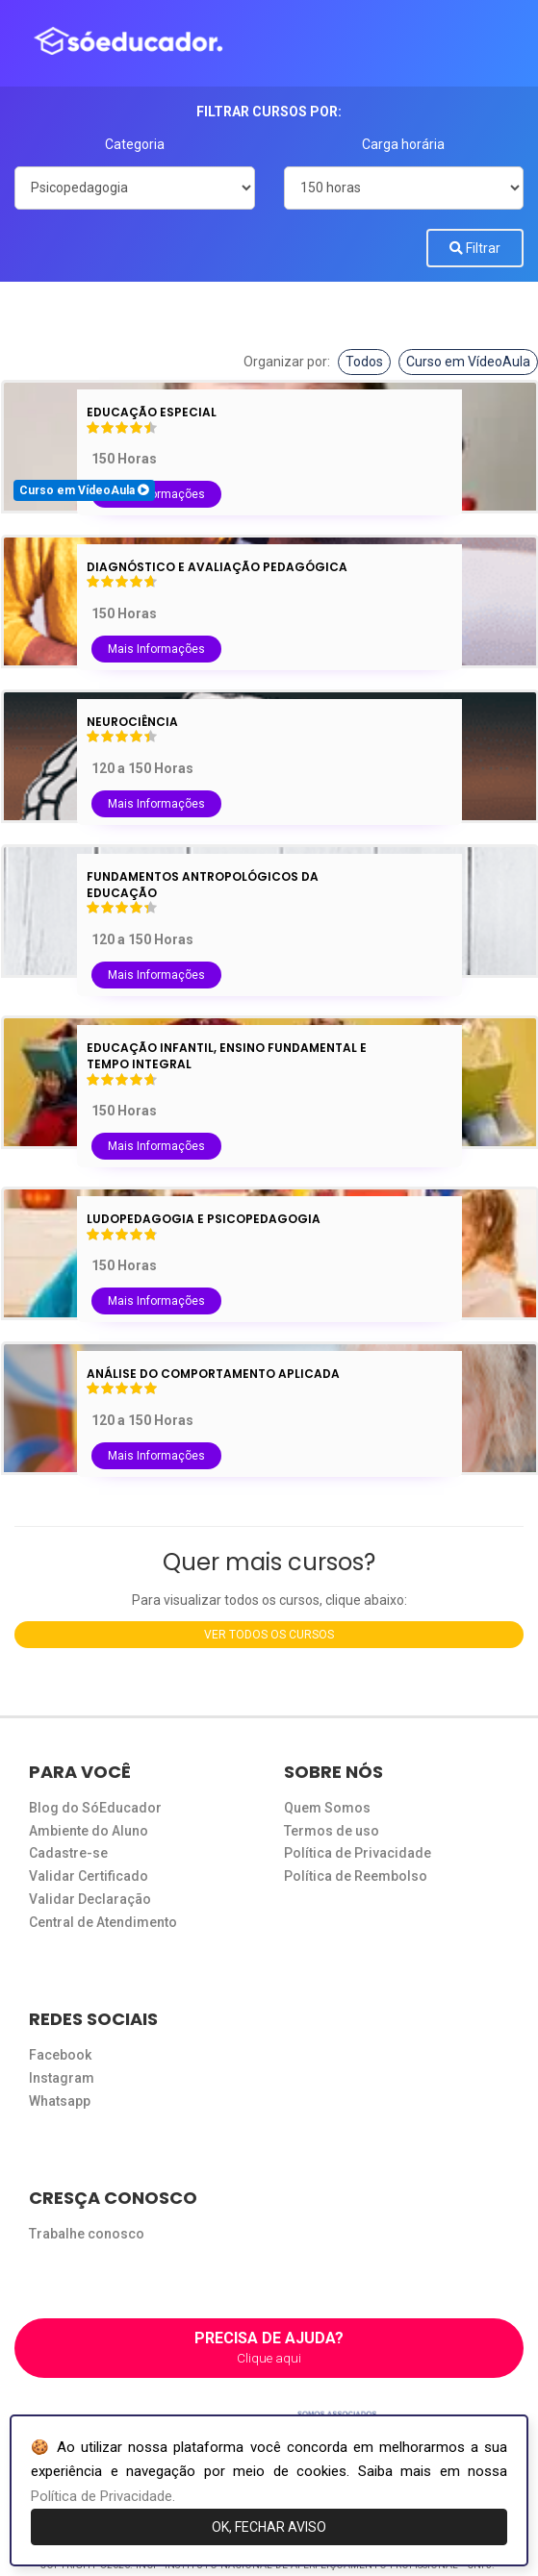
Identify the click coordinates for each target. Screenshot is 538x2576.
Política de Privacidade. (103, 2496)
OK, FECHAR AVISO (269, 2527)
